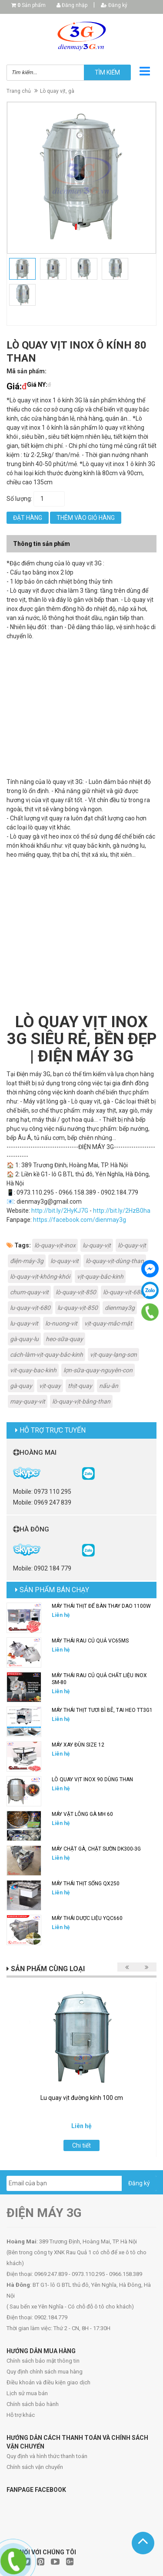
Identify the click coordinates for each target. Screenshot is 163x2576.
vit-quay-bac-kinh (33, 1370)
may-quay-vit (27, 1401)
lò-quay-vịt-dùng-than (115, 1260)
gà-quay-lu (24, 1338)
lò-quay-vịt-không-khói (40, 1276)
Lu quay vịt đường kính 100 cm (81, 2097)
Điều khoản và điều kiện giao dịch (48, 2382)
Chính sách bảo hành (33, 2404)
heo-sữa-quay (64, 1338)
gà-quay (21, 1385)
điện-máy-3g (26, 1260)
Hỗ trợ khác (21, 2415)
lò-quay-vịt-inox (55, 1245)
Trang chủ (19, 91)
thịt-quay (80, 1385)
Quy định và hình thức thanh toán (47, 2456)
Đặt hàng (27, 517)
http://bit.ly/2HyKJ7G (59, 1210)
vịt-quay (50, 1385)
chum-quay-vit (29, 1292)
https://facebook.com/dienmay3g (79, 1219)
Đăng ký (114, 5)
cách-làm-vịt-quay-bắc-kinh (46, 1354)
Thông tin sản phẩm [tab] (41, 543)
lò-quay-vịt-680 (123, 1292)
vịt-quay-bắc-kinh (100, 1276)
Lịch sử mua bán (27, 2393)
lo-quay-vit (64, 1260)
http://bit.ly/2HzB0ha (121, 1210)
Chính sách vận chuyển (35, 2467)
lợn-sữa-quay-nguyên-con (98, 1370)
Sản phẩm (31, 5)
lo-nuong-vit (61, 1323)
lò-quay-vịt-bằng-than (81, 1401)
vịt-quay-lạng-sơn (113, 1354)
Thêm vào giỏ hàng (86, 517)
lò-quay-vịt (132, 1245)
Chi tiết (81, 2145)
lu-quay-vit (24, 1323)
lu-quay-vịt (97, 1245)
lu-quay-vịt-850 (77, 1307)
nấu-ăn (108, 1385)
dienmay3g (120, 1307)
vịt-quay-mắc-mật (108, 1323)
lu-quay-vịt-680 (30, 1307)
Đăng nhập (72, 5)
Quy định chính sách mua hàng (45, 2371)
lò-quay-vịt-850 (76, 1292)
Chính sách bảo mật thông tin (43, 2360)
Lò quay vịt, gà (57, 91)
